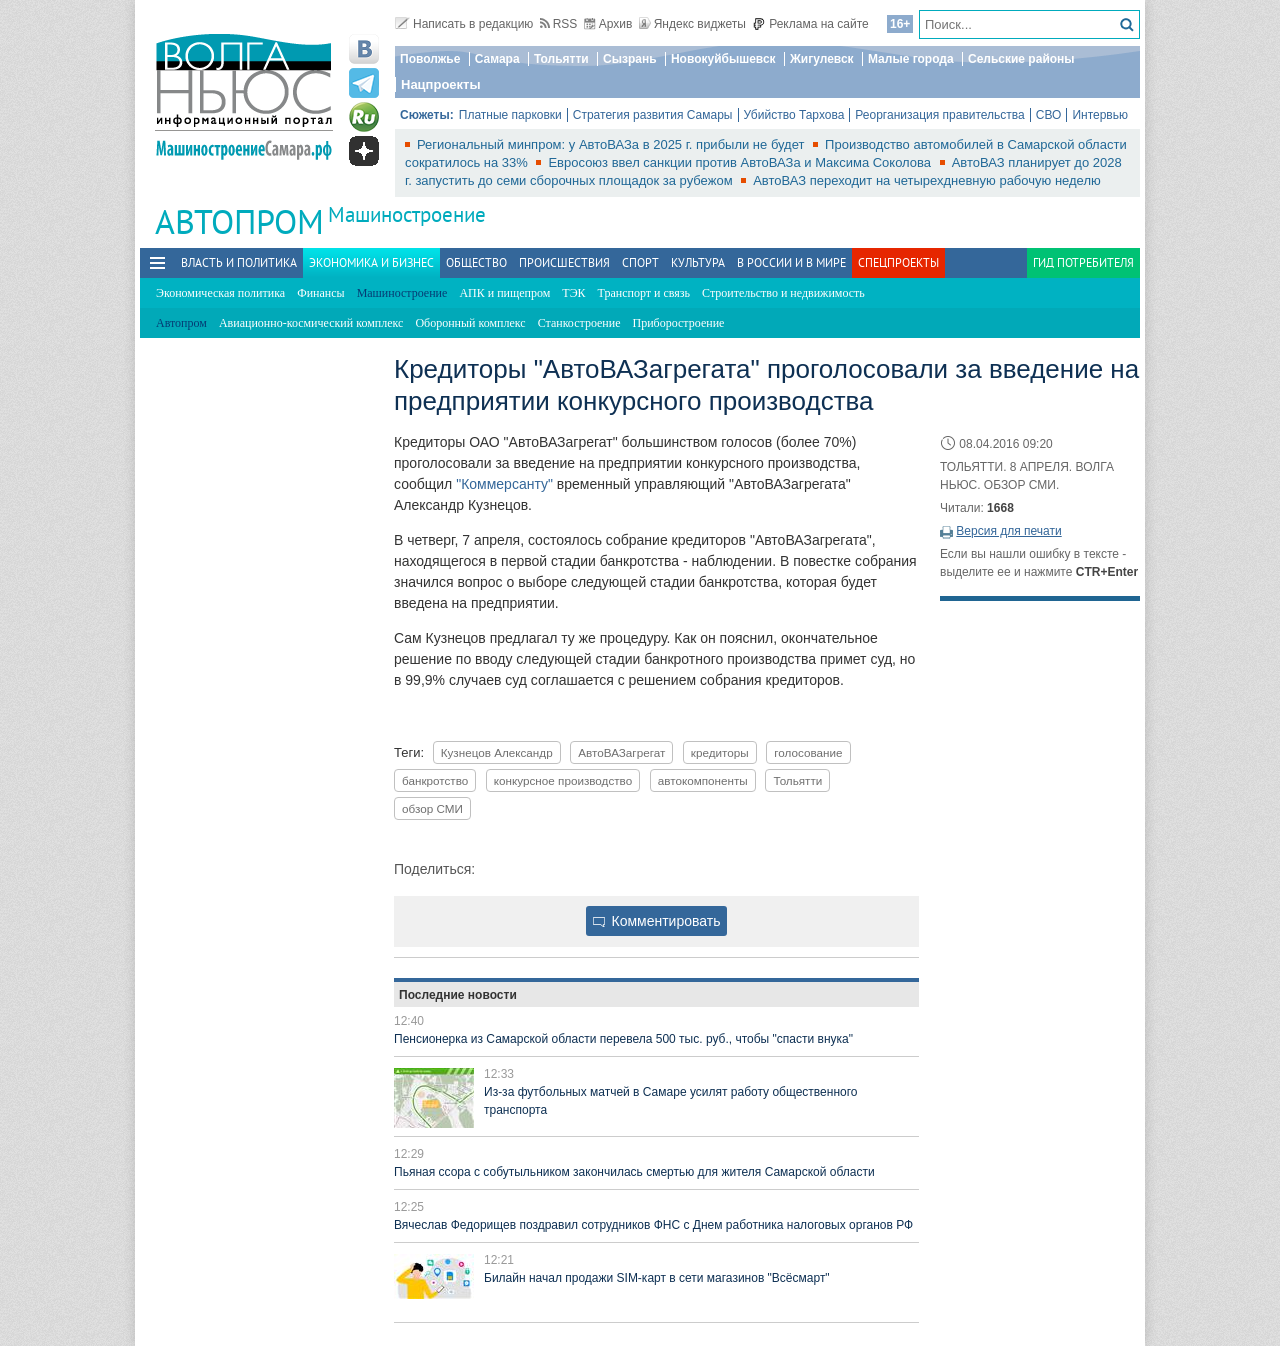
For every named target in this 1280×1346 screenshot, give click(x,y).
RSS (559, 24)
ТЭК (573, 293)
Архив (608, 24)
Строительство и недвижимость (783, 293)
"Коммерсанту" (504, 484)
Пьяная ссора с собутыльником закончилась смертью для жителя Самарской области (634, 1172)
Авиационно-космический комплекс (311, 323)
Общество (476, 262)
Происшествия (564, 262)
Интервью (1100, 115)
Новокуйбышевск (723, 59)
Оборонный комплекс (470, 323)
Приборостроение (679, 323)
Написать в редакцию (464, 24)
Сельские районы (1021, 59)
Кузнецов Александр (497, 752)
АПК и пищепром (504, 293)
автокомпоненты (703, 780)
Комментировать (657, 921)
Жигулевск (822, 59)
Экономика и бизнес (371, 262)
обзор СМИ (432, 808)
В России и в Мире (791, 262)
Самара (497, 59)
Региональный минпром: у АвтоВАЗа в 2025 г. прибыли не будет (612, 144)
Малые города (911, 59)
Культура (698, 262)
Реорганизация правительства (939, 115)
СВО (1049, 115)
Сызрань (630, 59)
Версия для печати (1008, 531)
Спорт (640, 262)
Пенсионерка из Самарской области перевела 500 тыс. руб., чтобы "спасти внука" (623, 1039)
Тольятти (561, 59)
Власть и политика (239, 262)
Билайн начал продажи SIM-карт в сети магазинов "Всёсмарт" (657, 1278)
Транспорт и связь (644, 293)
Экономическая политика (220, 293)
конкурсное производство (563, 780)
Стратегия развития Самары (653, 115)
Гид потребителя (1083, 262)
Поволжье (430, 59)
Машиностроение (407, 214)
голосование (808, 752)
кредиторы (720, 752)
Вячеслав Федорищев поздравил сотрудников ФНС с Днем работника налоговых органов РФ (653, 1225)
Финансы (320, 293)
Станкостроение (579, 323)
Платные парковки (510, 115)
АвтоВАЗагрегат (621, 752)
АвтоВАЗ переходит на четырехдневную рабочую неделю (927, 180)
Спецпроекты (898, 262)
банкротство (435, 780)
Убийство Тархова (794, 115)
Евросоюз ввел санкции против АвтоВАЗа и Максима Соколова (741, 162)
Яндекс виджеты (692, 24)
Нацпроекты (441, 84)
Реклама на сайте (810, 24)
